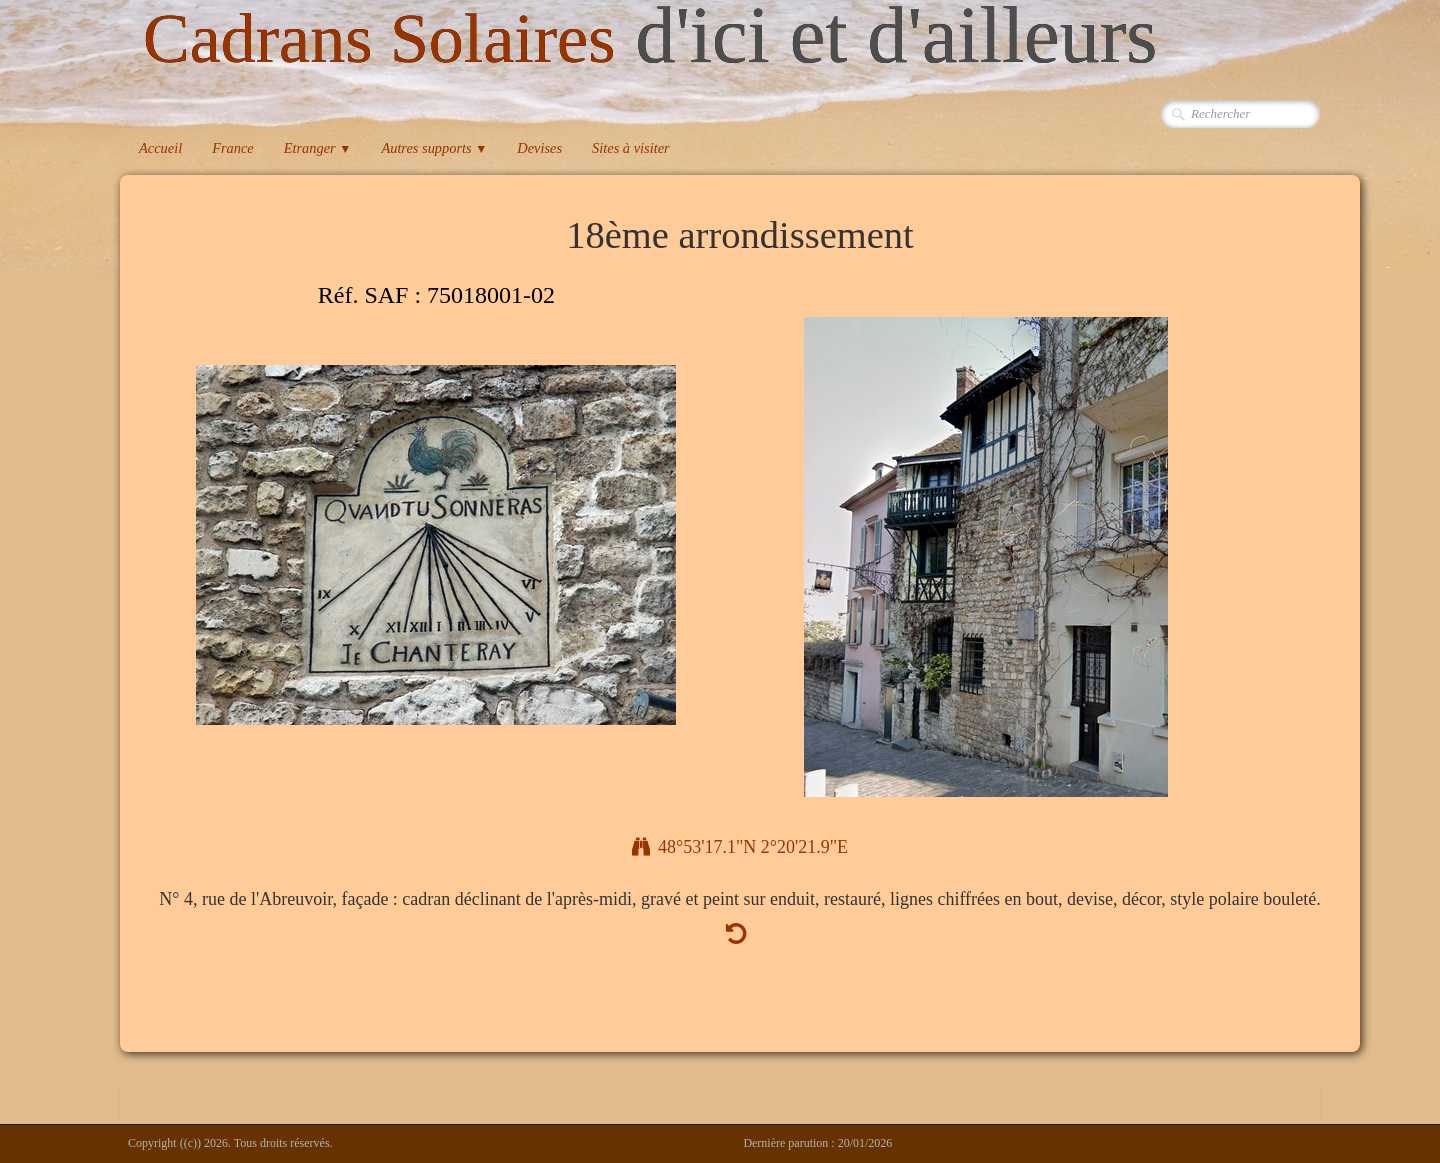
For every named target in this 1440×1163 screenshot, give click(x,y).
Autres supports (434, 148)
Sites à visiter (631, 148)
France (233, 148)
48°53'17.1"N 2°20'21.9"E (740, 847)
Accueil (160, 148)
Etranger (318, 148)
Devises (539, 148)
